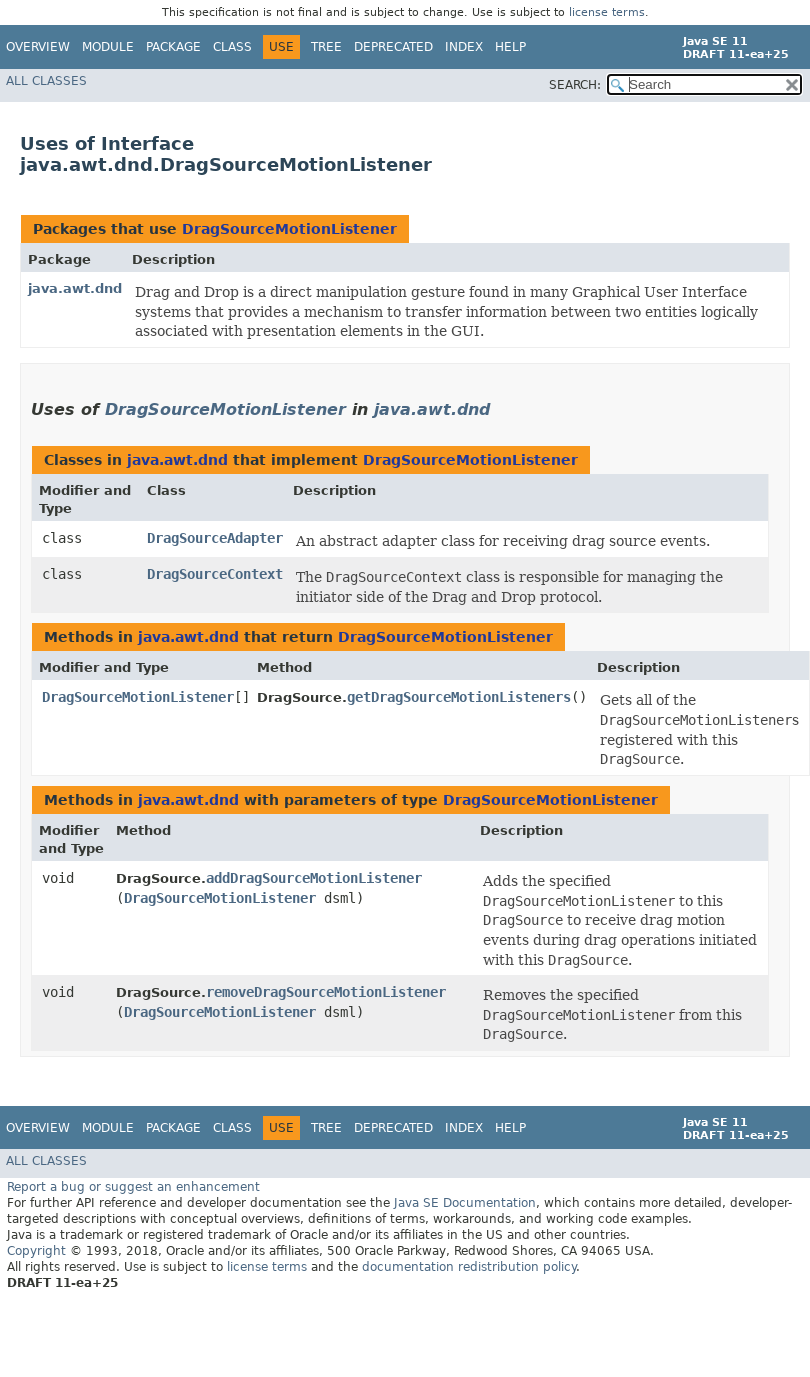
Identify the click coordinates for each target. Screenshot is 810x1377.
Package (173, 47)
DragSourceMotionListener (289, 229)
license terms (607, 12)
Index (464, 47)
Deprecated (393, 47)
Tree (326, 47)
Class (232, 47)
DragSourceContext (215, 574)
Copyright (36, 1251)
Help (510, 47)
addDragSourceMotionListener (314, 878)
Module (108, 47)
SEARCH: (575, 85)
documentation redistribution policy (469, 1267)
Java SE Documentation (465, 1203)
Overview (38, 47)
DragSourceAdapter (215, 538)
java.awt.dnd (75, 288)
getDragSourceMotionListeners (459, 697)
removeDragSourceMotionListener (326, 992)
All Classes (46, 81)
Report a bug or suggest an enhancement (133, 1187)
